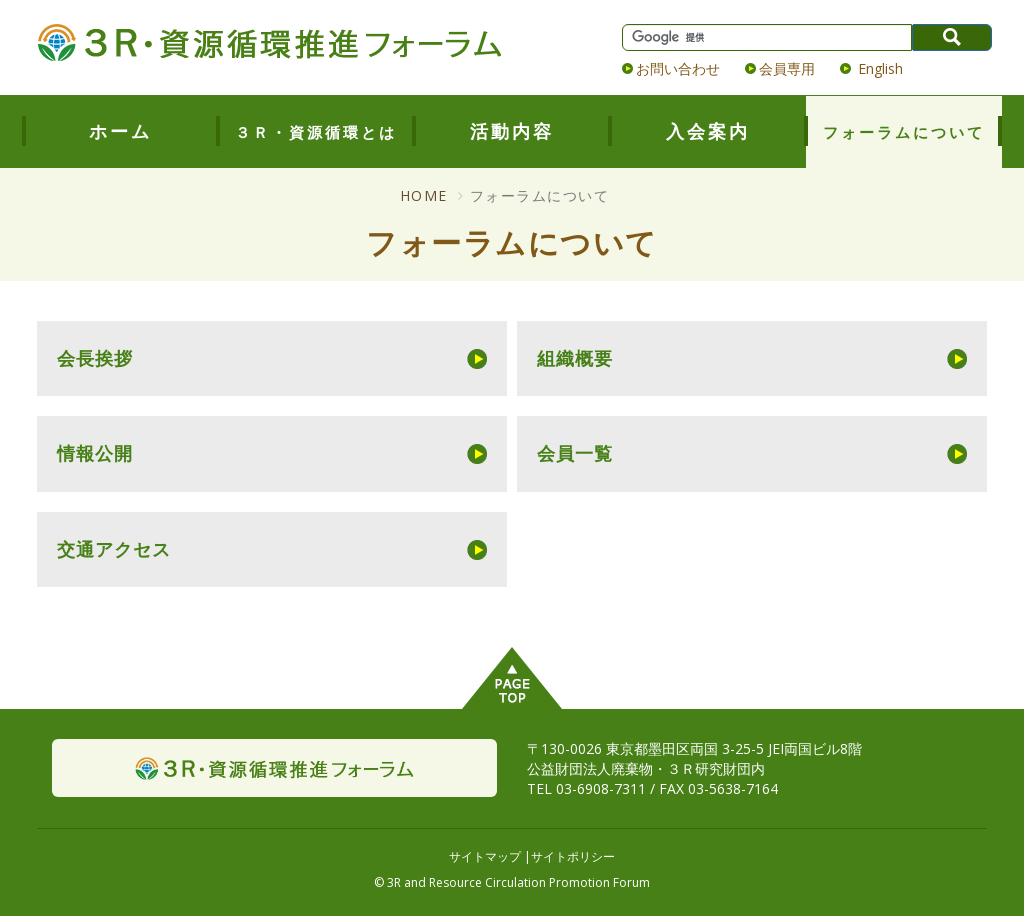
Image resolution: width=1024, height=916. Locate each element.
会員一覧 (575, 453)
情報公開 (95, 453)
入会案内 (708, 131)
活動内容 (512, 131)
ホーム (120, 131)
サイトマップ (485, 856)
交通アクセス (114, 549)
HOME (424, 195)
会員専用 (787, 68)
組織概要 (575, 358)
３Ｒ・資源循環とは (316, 132)
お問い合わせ (678, 68)
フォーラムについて (904, 132)
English (878, 68)
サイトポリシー (573, 856)
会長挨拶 (95, 358)
